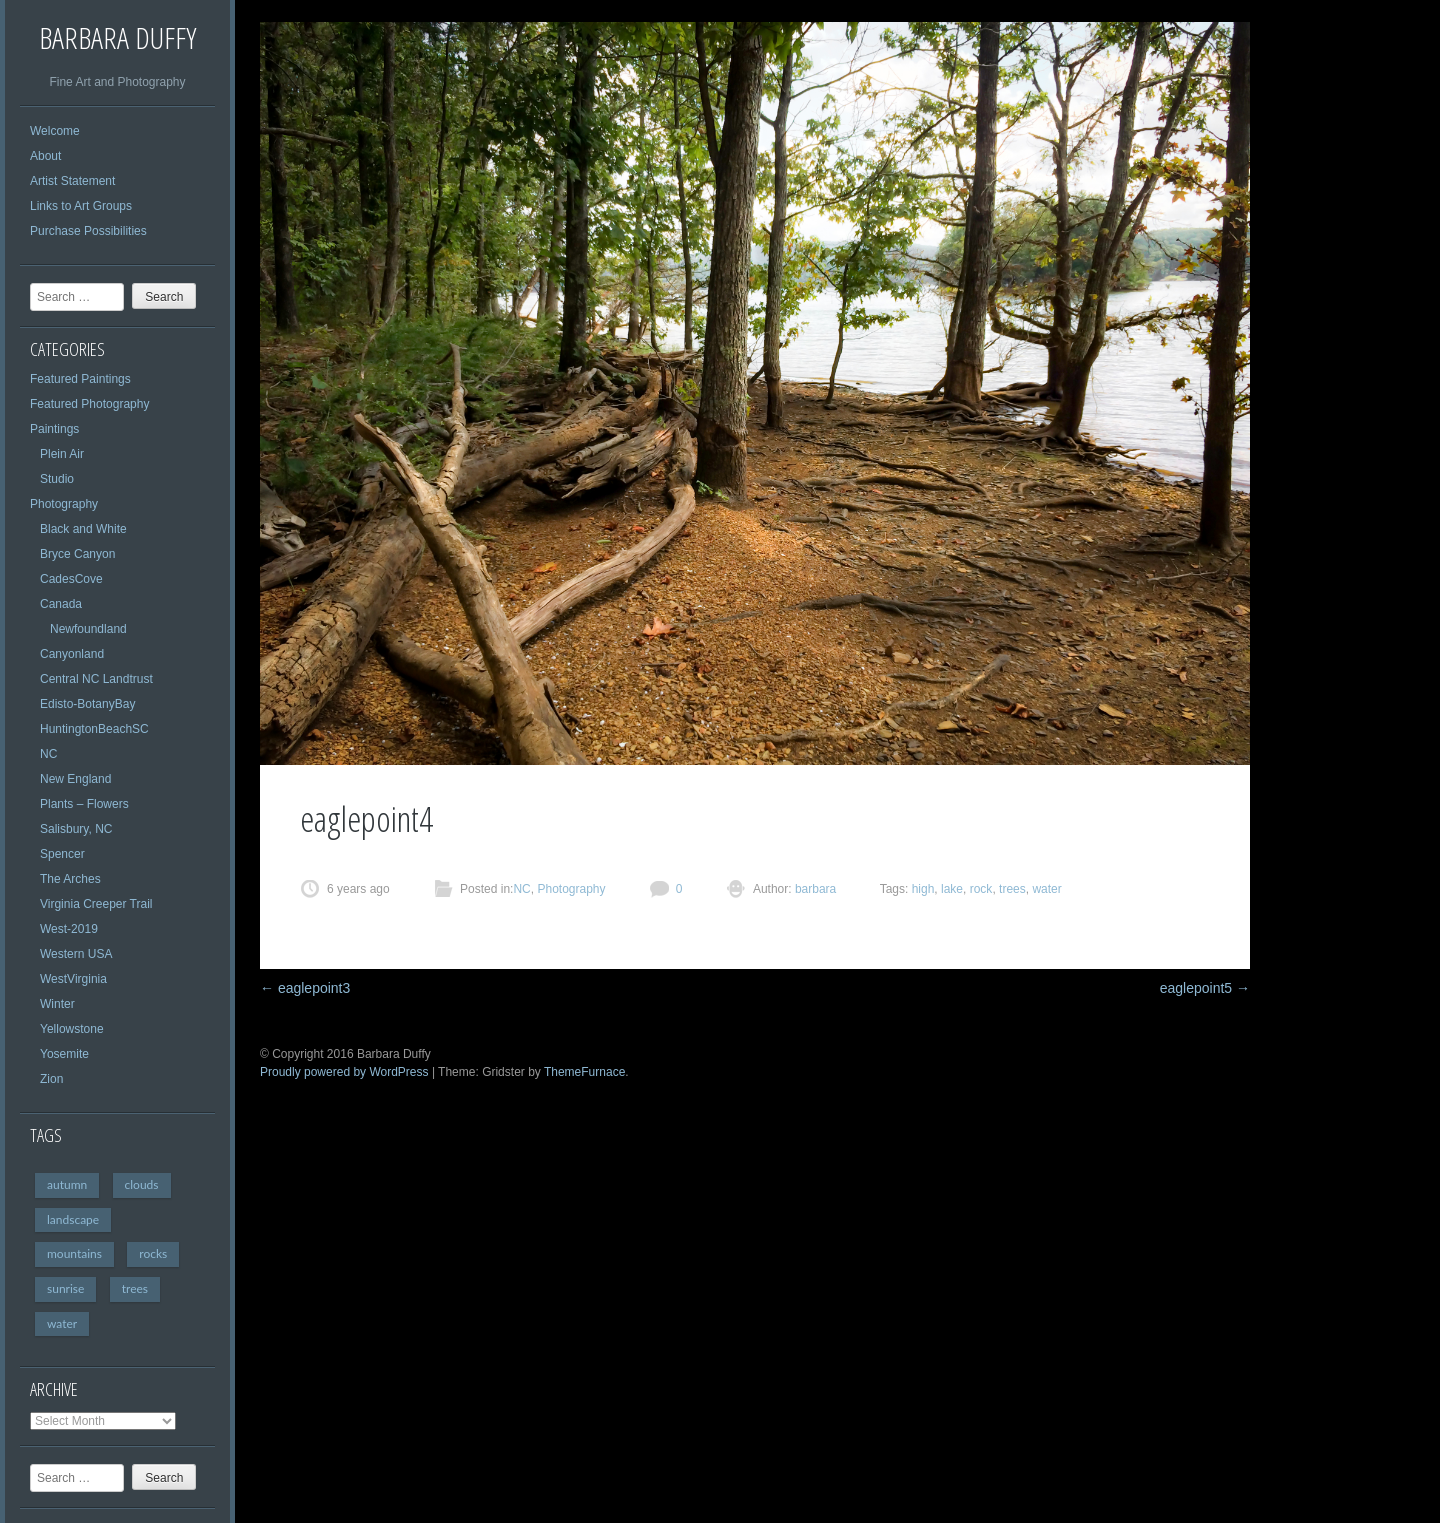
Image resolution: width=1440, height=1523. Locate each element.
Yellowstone (72, 1029)
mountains (74, 1253)
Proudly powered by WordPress (344, 1072)
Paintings (54, 429)
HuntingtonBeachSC (94, 729)
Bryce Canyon (77, 554)
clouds (142, 1184)
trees (135, 1288)
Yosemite (64, 1054)
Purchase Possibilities (88, 231)
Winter (57, 1004)
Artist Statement (72, 181)
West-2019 (69, 929)
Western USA (76, 954)
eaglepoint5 (1205, 988)
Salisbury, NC (76, 829)
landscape (73, 1219)
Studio (57, 479)
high (923, 889)
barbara (814, 889)
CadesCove (71, 579)
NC (48, 754)
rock (981, 889)
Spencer (62, 854)
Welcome (55, 131)
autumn (67, 1184)
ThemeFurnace (584, 1072)
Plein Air (62, 454)
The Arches (70, 879)
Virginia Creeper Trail (96, 904)
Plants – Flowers (84, 804)
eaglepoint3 (305, 988)
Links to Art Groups (81, 206)
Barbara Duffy (117, 37)
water (62, 1323)
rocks (153, 1253)
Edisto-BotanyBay (87, 704)
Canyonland (72, 654)
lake (952, 889)
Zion (51, 1079)
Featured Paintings (80, 379)
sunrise (65, 1288)
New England (75, 779)
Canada (61, 604)
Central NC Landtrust (96, 679)
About (45, 156)
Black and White (83, 529)
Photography (64, 504)
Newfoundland (88, 629)
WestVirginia (73, 979)
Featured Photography (89, 404)
